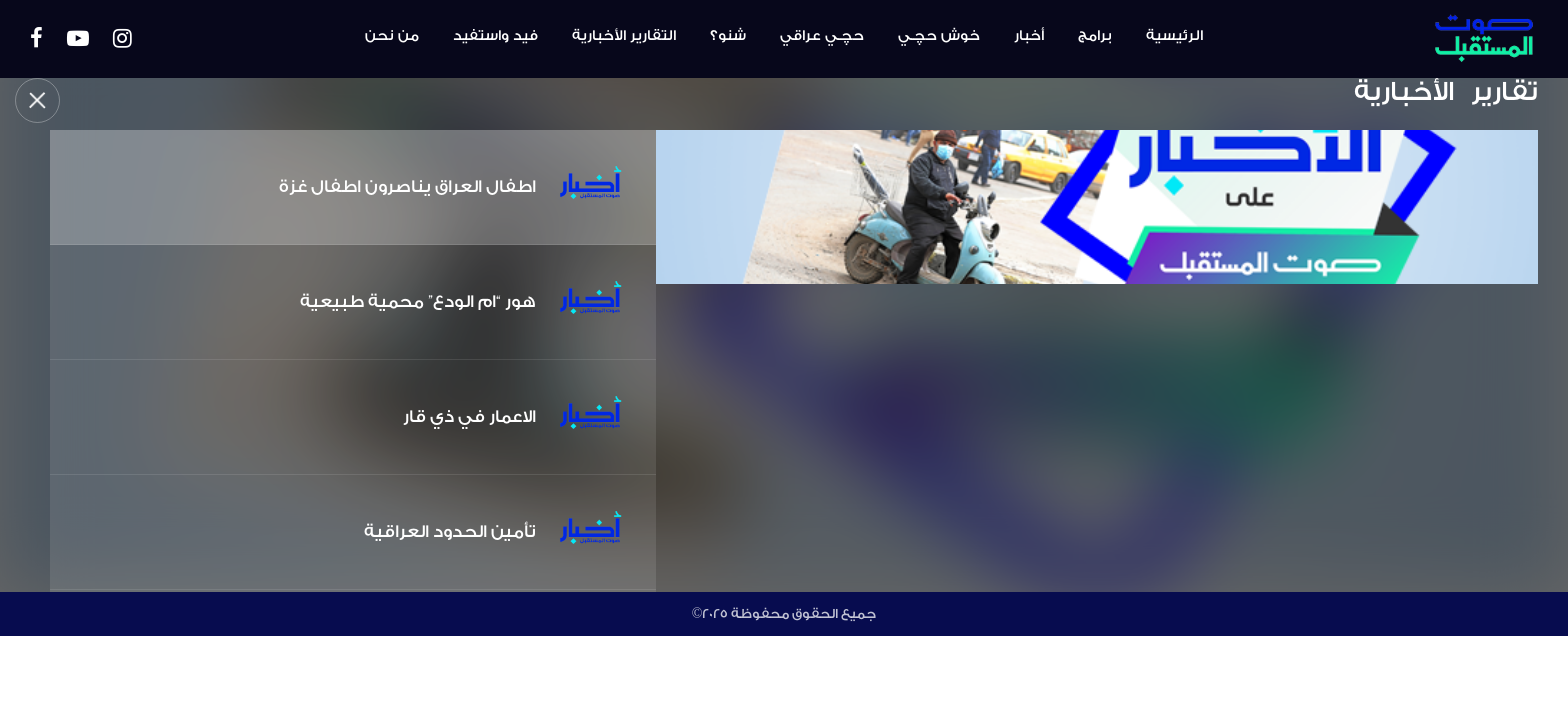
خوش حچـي (939, 36)
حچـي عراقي (822, 36)
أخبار (1029, 36)
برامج (1095, 36)
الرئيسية (1174, 36)
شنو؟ (728, 36)
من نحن (392, 36)
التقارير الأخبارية (624, 36)
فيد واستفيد (495, 36)
